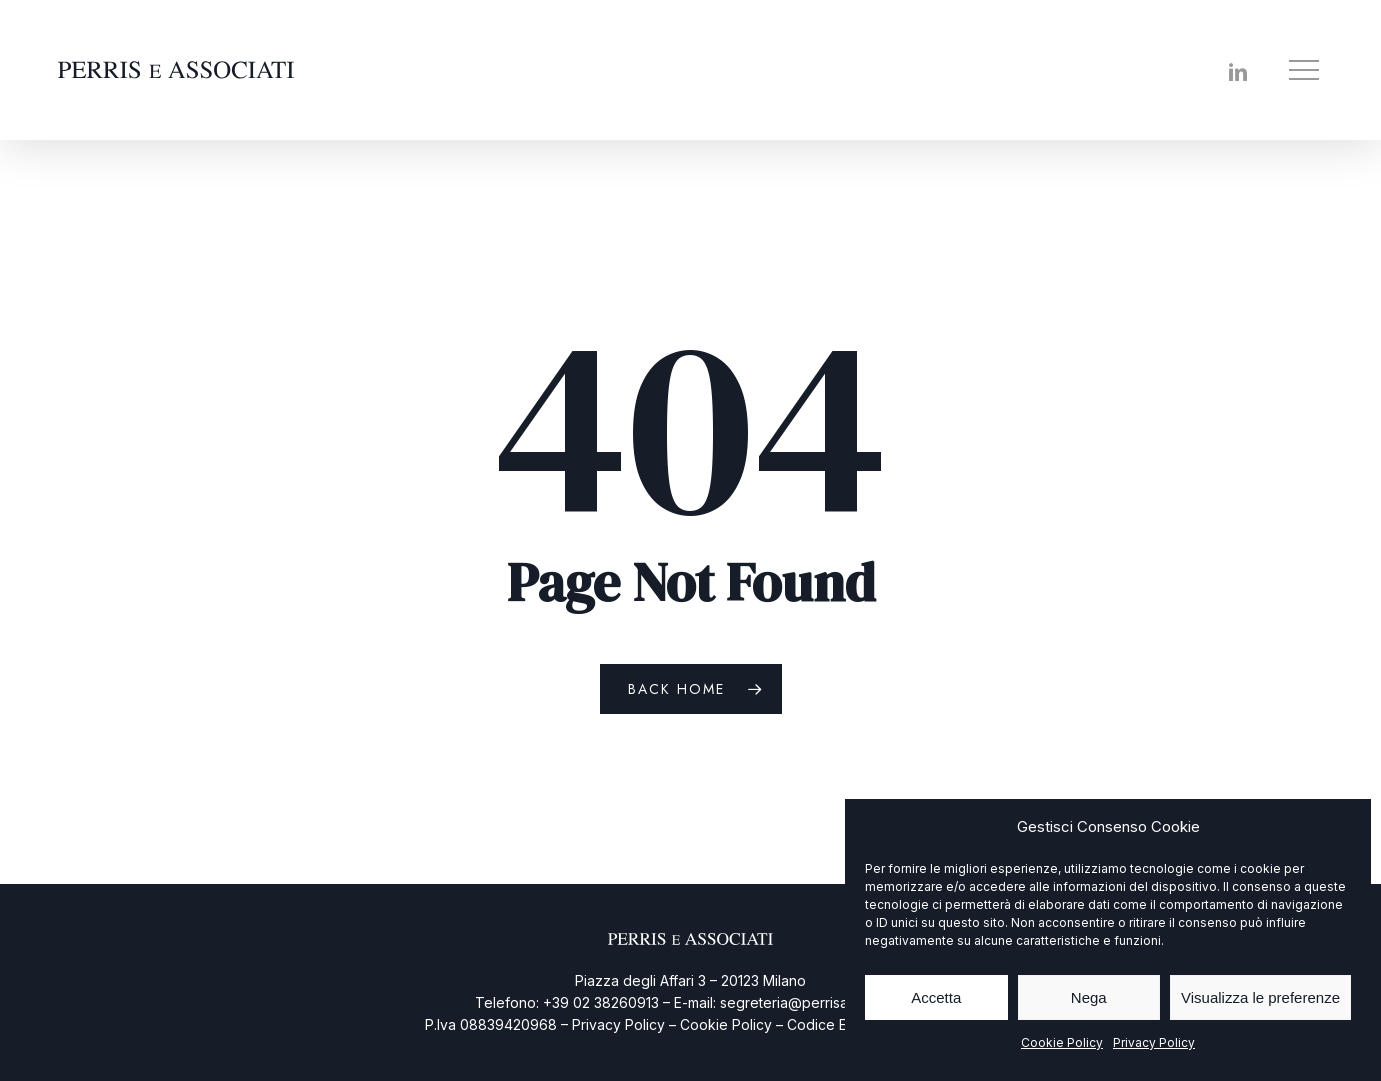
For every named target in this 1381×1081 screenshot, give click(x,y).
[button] (1306, 70)
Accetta (936, 997)
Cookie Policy (1062, 1042)
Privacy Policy (1154, 1042)
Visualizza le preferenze (1260, 997)
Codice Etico (829, 1024)
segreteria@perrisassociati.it (813, 1002)
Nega (1089, 997)
